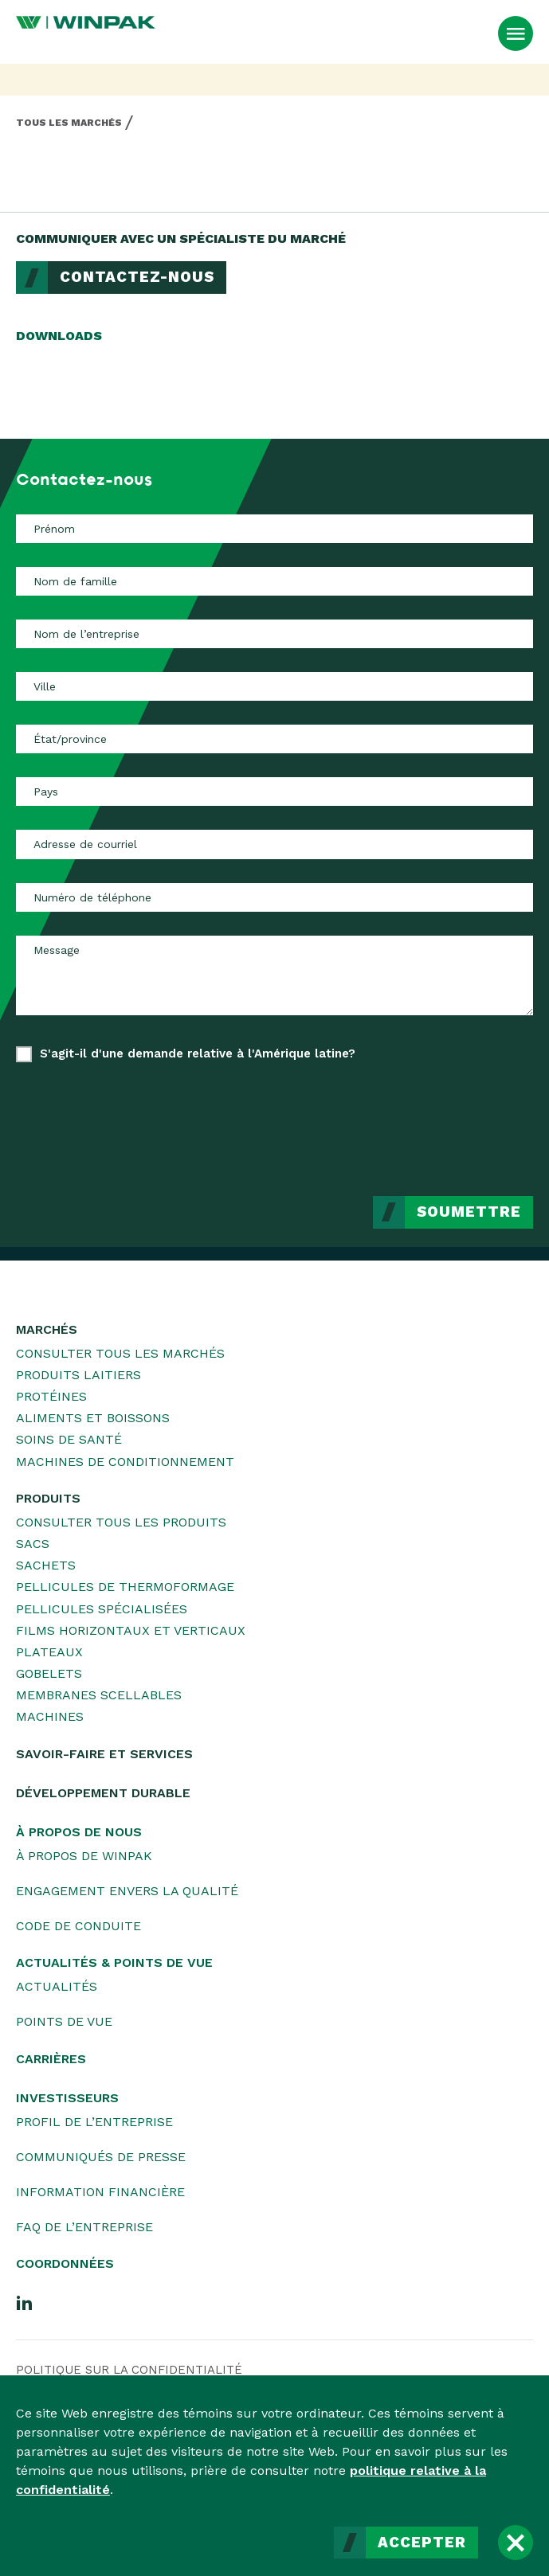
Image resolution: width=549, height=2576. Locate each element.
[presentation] (412, 1117)
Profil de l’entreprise (94, 2121)
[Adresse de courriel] (274, 844)
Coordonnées (65, 2263)
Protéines (51, 1396)
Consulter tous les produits (121, 1522)
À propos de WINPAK (84, 1855)
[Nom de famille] (274, 581)
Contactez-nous (137, 277)
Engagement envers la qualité (127, 1890)
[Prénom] (274, 528)
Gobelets (49, 1673)
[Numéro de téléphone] (274, 897)
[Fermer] (515, 2542)
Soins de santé (69, 1439)
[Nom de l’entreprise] (274, 634)
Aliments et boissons (93, 1417)
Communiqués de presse (101, 2156)
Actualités (56, 1986)
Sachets (46, 1565)
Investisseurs (67, 2097)
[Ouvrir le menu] (515, 33)
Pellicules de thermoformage (125, 1586)
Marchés (46, 1329)
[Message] (274, 975)
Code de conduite (78, 1925)
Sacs (32, 1543)
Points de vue (64, 2021)
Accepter (422, 2542)
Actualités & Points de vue (114, 1962)
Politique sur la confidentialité (129, 2370)
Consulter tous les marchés (120, 1353)
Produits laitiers (78, 1374)
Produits (48, 1498)
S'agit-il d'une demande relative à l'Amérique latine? (197, 1053)
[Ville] (274, 686)
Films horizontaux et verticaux (130, 1630)
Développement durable (103, 1792)
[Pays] (274, 791)
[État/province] (274, 739)
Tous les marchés (69, 122)
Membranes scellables (99, 1694)
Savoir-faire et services (104, 1753)
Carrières (51, 2058)
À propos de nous (79, 1831)
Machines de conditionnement (125, 1461)
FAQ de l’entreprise (84, 2226)
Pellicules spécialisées (101, 1608)
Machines (50, 1716)
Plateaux (49, 1651)
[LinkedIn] (24, 2302)
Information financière (100, 2191)
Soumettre (469, 1212)
